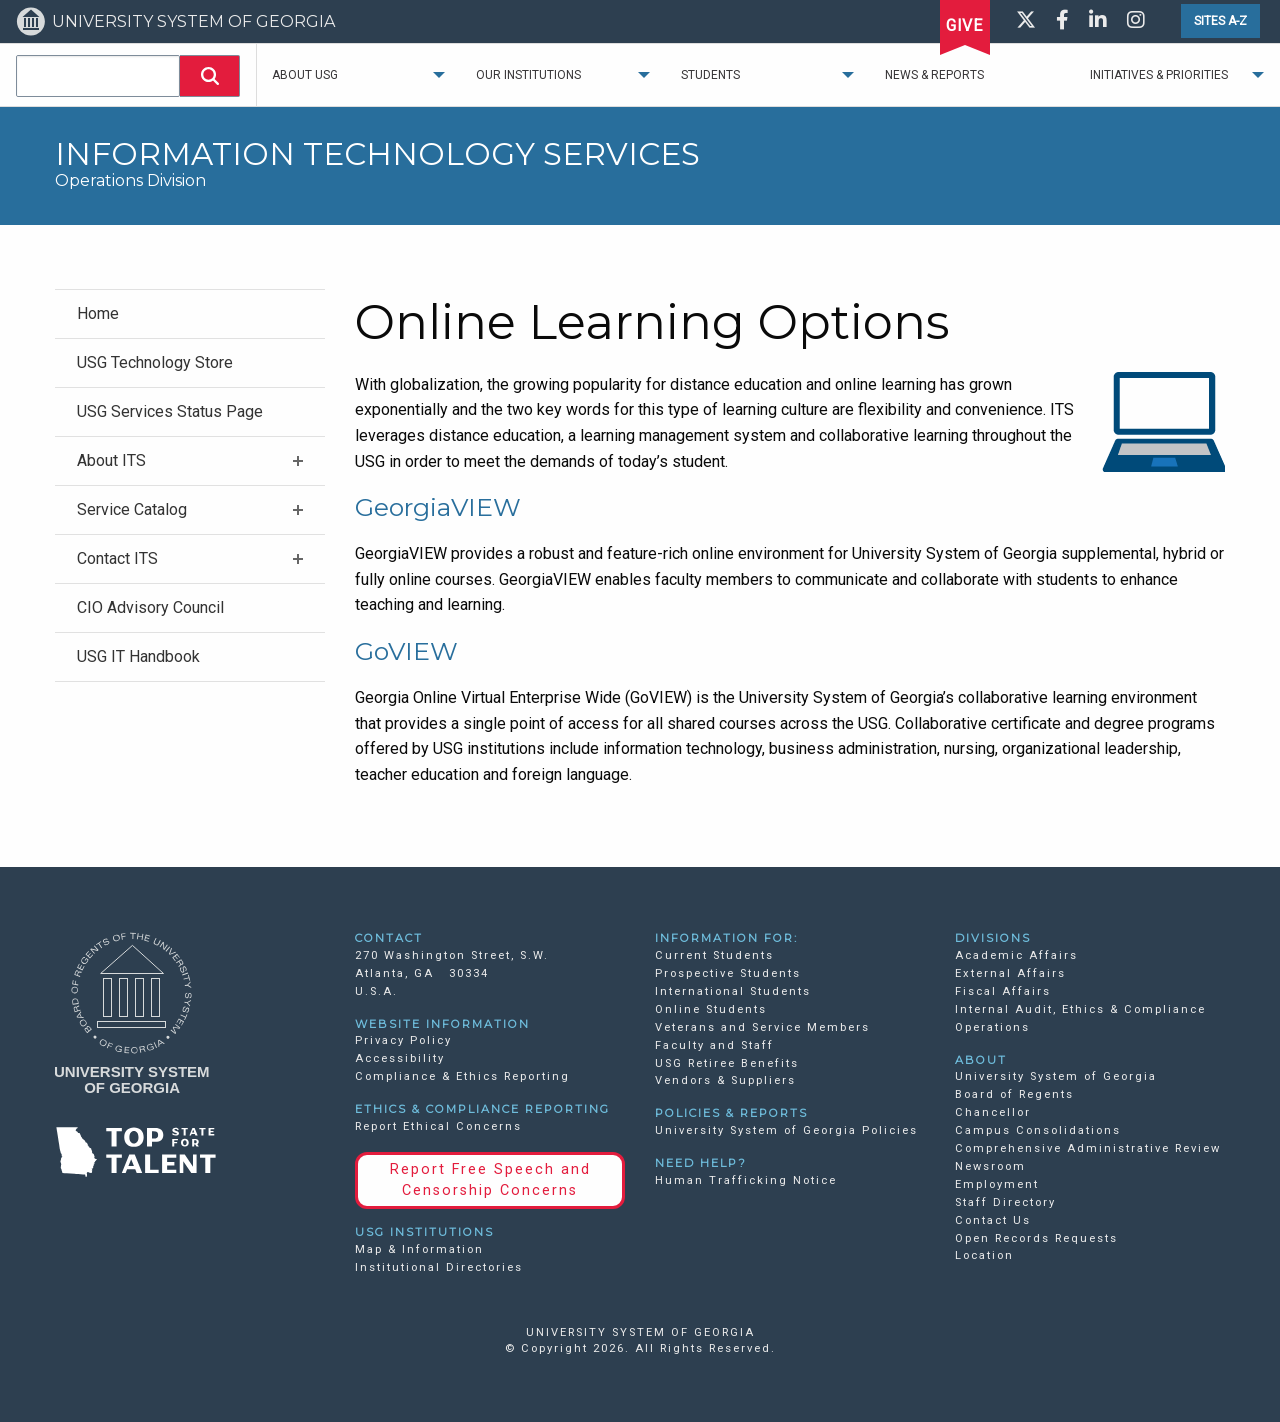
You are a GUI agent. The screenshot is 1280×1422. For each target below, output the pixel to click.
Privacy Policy (403, 1040)
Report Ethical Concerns (438, 1126)
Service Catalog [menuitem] (132, 509)
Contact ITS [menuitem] (117, 558)
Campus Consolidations (1038, 1130)
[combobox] (98, 76)
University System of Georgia (1056, 1076)
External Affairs (1010, 973)
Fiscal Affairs (1003, 991)
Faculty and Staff (714, 1045)
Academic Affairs (1016, 955)
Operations (992, 1027)
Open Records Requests (1036, 1238)
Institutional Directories (439, 1267)
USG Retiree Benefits (727, 1063)
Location (984, 1255)
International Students (733, 991)
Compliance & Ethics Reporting (462, 1076)
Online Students (711, 1009)
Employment (997, 1184)
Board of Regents (1014, 1094)
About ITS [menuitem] (111, 460)
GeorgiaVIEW (438, 507)
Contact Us (993, 1220)
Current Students (714, 955)
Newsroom (990, 1166)
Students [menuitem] (710, 75)
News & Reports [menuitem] (934, 75)
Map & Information (419, 1249)
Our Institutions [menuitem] (528, 75)
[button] (210, 76)
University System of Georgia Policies (786, 1130)
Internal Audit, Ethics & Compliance (1080, 1009)
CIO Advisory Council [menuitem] (150, 607)
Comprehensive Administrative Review (1088, 1148)
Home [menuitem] (98, 313)
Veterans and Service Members (762, 1027)
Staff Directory (1005, 1202)
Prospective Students (728, 973)
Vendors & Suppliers (725, 1080)
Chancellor (993, 1112)
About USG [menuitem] (305, 75)
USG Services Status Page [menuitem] (170, 411)
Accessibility (400, 1058)
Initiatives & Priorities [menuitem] (1159, 75)
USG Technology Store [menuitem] (155, 362)
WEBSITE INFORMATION (442, 1024)
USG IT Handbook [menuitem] (138, 656)
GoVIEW (406, 651)
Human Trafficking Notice (746, 1180)
